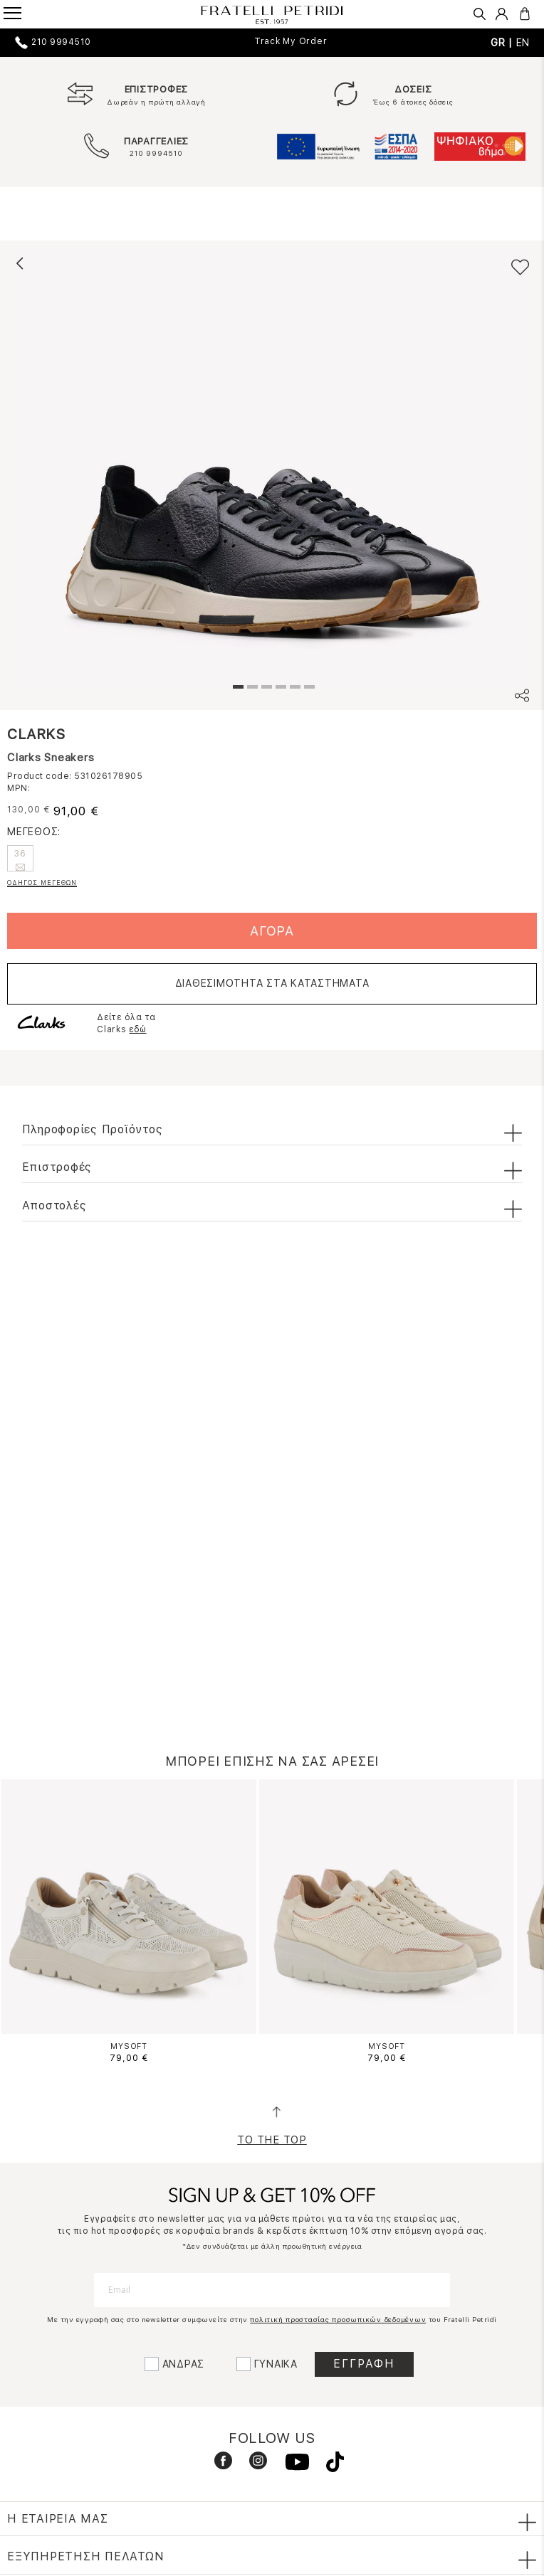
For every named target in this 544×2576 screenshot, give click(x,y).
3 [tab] (264, 688)
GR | (503, 42)
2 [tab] (250, 688)
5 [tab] (293, 688)
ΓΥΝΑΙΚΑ (276, 2364)
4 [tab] (279, 688)
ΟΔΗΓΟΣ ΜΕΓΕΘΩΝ (42, 882)
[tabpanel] (272, 468)
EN (523, 42)
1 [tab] (236, 688)
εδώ (137, 1029)
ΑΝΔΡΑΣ (183, 2364)
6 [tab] (307, 688)
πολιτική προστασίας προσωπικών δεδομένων (338, 2319)
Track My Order (291, 41)
